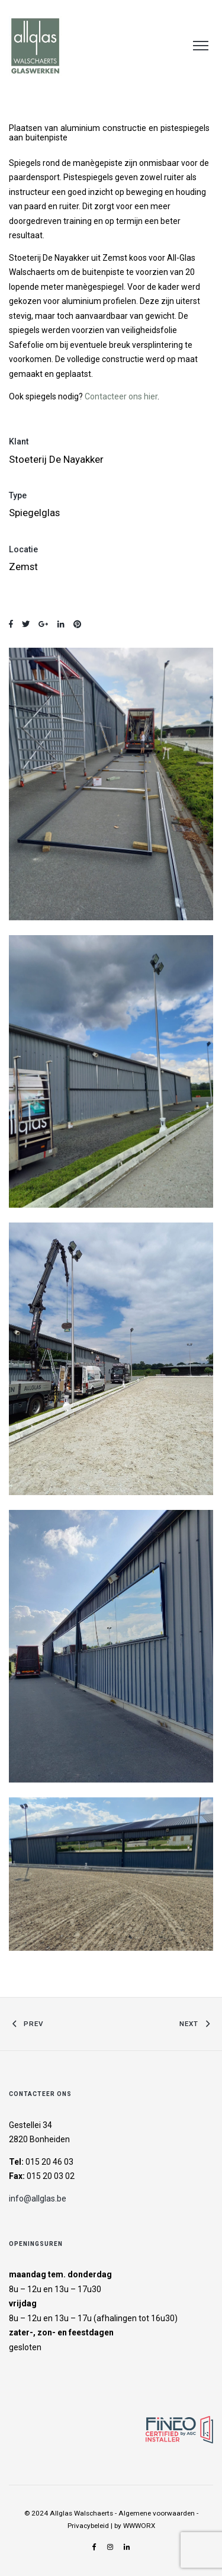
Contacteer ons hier (121, 396)
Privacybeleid (88, 2525)
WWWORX (139, 2525)
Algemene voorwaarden (156, 2513)
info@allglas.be (37, 2198)
